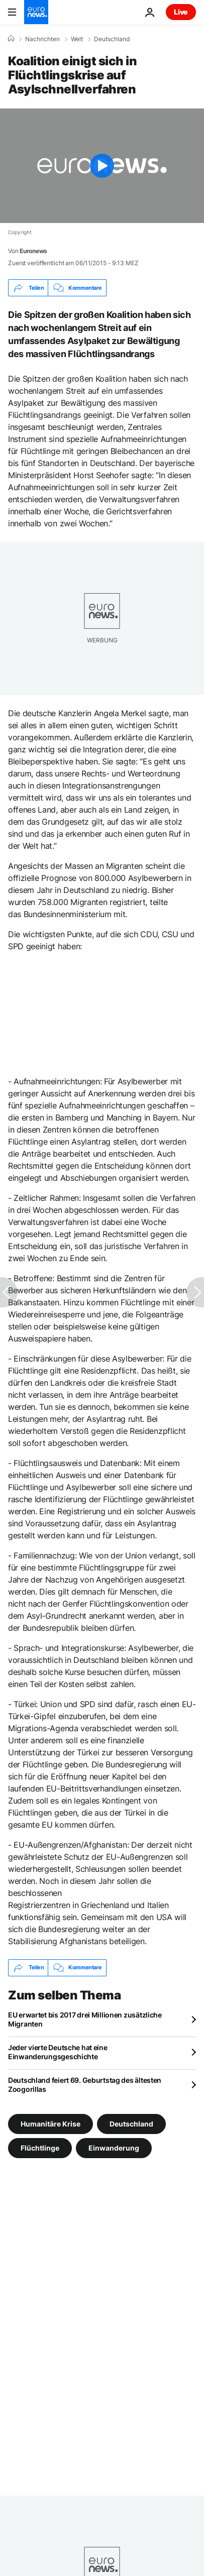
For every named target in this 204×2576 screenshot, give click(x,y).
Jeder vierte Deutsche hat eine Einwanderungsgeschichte (58, 2052)
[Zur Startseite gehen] (36, 12)
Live (181, 12)
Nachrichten (42, 39)
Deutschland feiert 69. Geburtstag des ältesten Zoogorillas (84, 2084)
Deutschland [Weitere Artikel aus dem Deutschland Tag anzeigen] (131, 2123)
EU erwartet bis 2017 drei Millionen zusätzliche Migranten (85, 2019)
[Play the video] (102, 165)
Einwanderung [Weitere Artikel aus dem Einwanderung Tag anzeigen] (113, 2147)
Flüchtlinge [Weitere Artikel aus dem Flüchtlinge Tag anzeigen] (40, 2147)
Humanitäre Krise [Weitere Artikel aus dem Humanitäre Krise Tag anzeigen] (50, 2123)
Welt (77, 39)
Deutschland (112, 39)
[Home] (11, 38)
